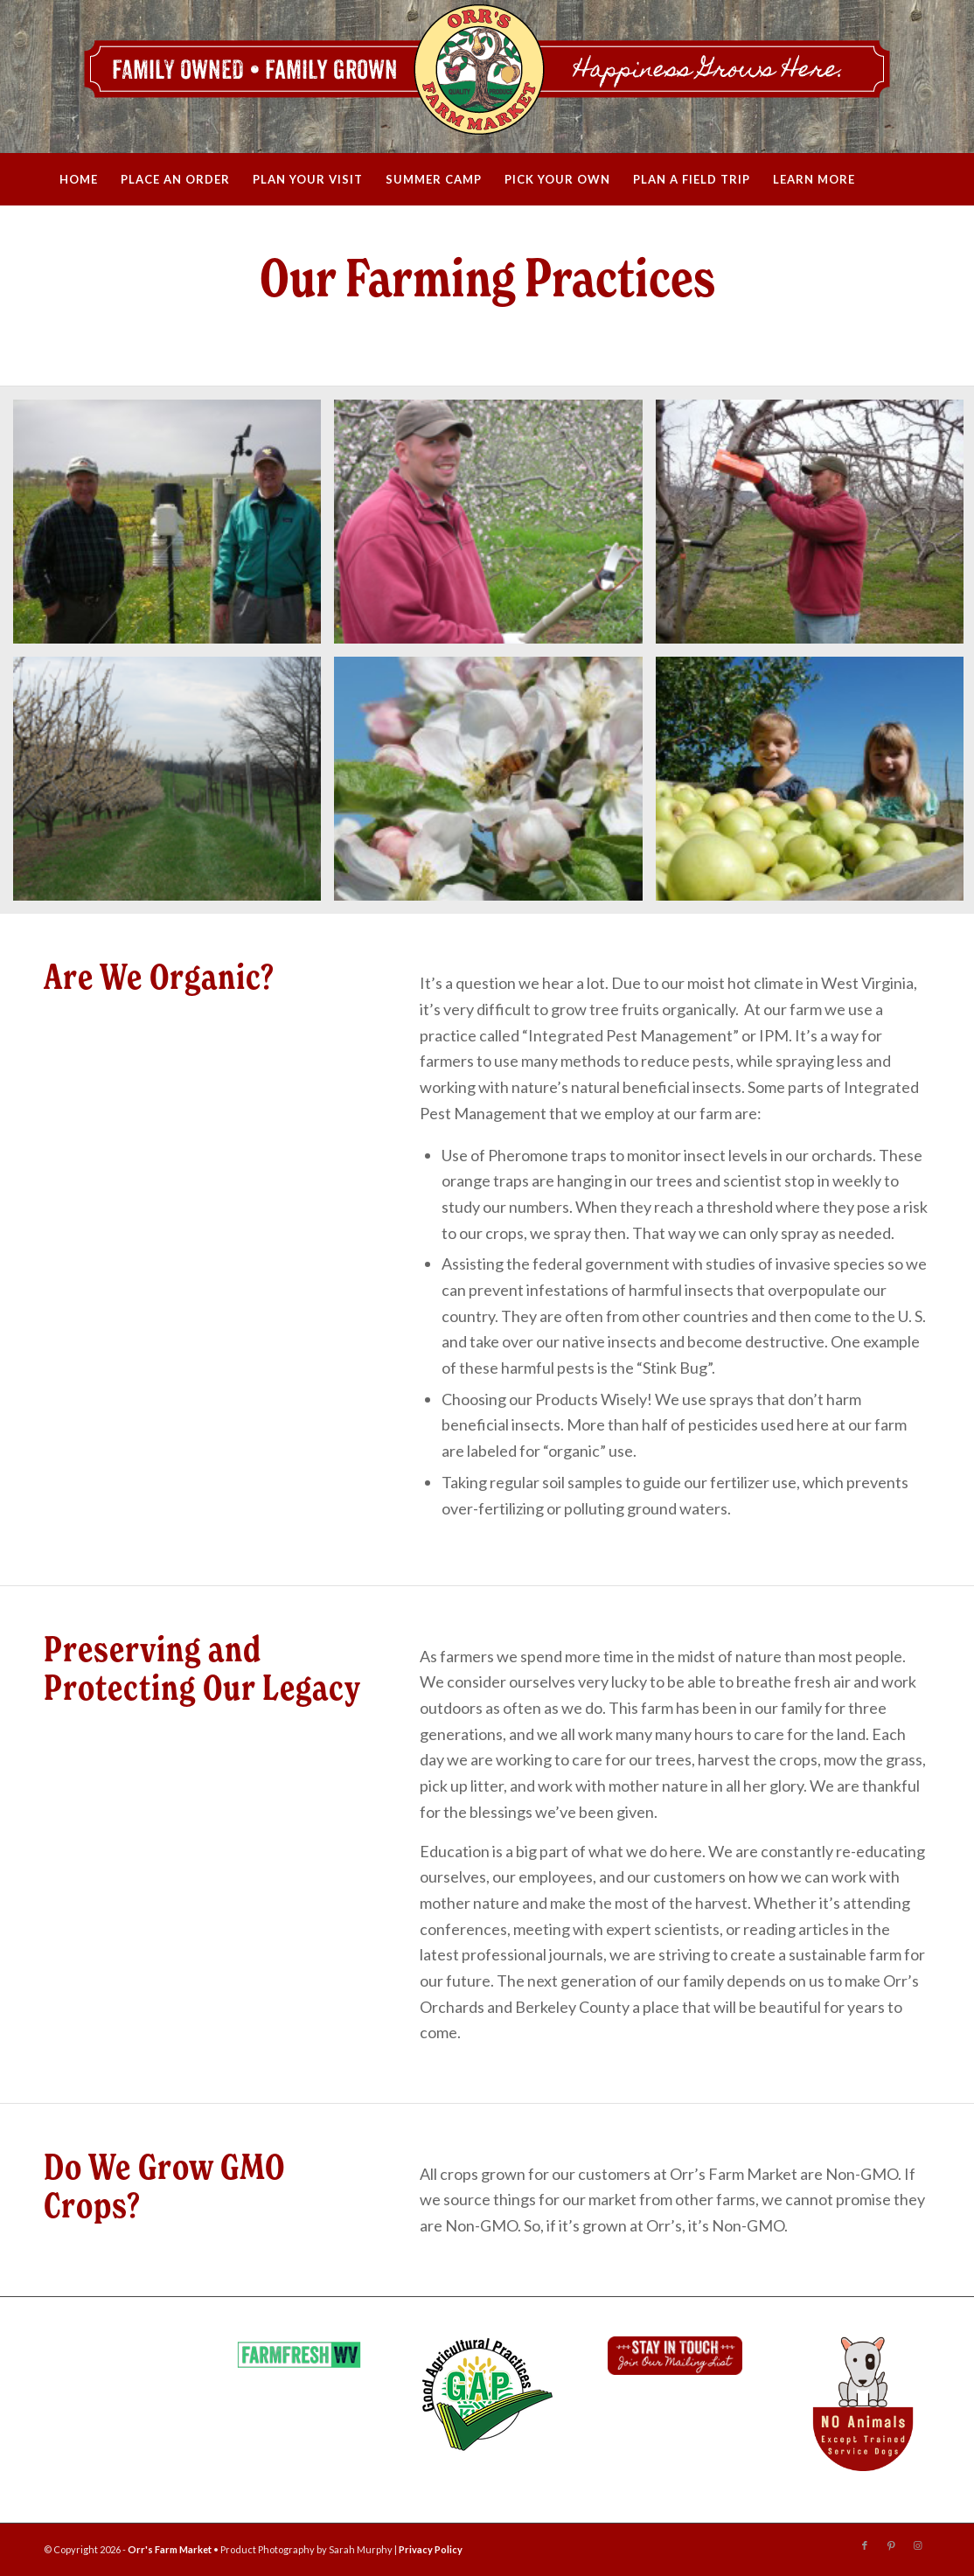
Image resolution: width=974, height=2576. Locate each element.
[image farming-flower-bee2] (494, 785)
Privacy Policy (431, 2549)
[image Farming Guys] (173, 528)
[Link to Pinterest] (891, 2545)
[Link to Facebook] (865, 2545)
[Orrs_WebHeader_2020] (487, 76)
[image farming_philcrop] (494, 528)
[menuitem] (78, 179)
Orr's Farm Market (170, 2549)
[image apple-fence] (173, 785)
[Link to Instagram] (917, 2545)
